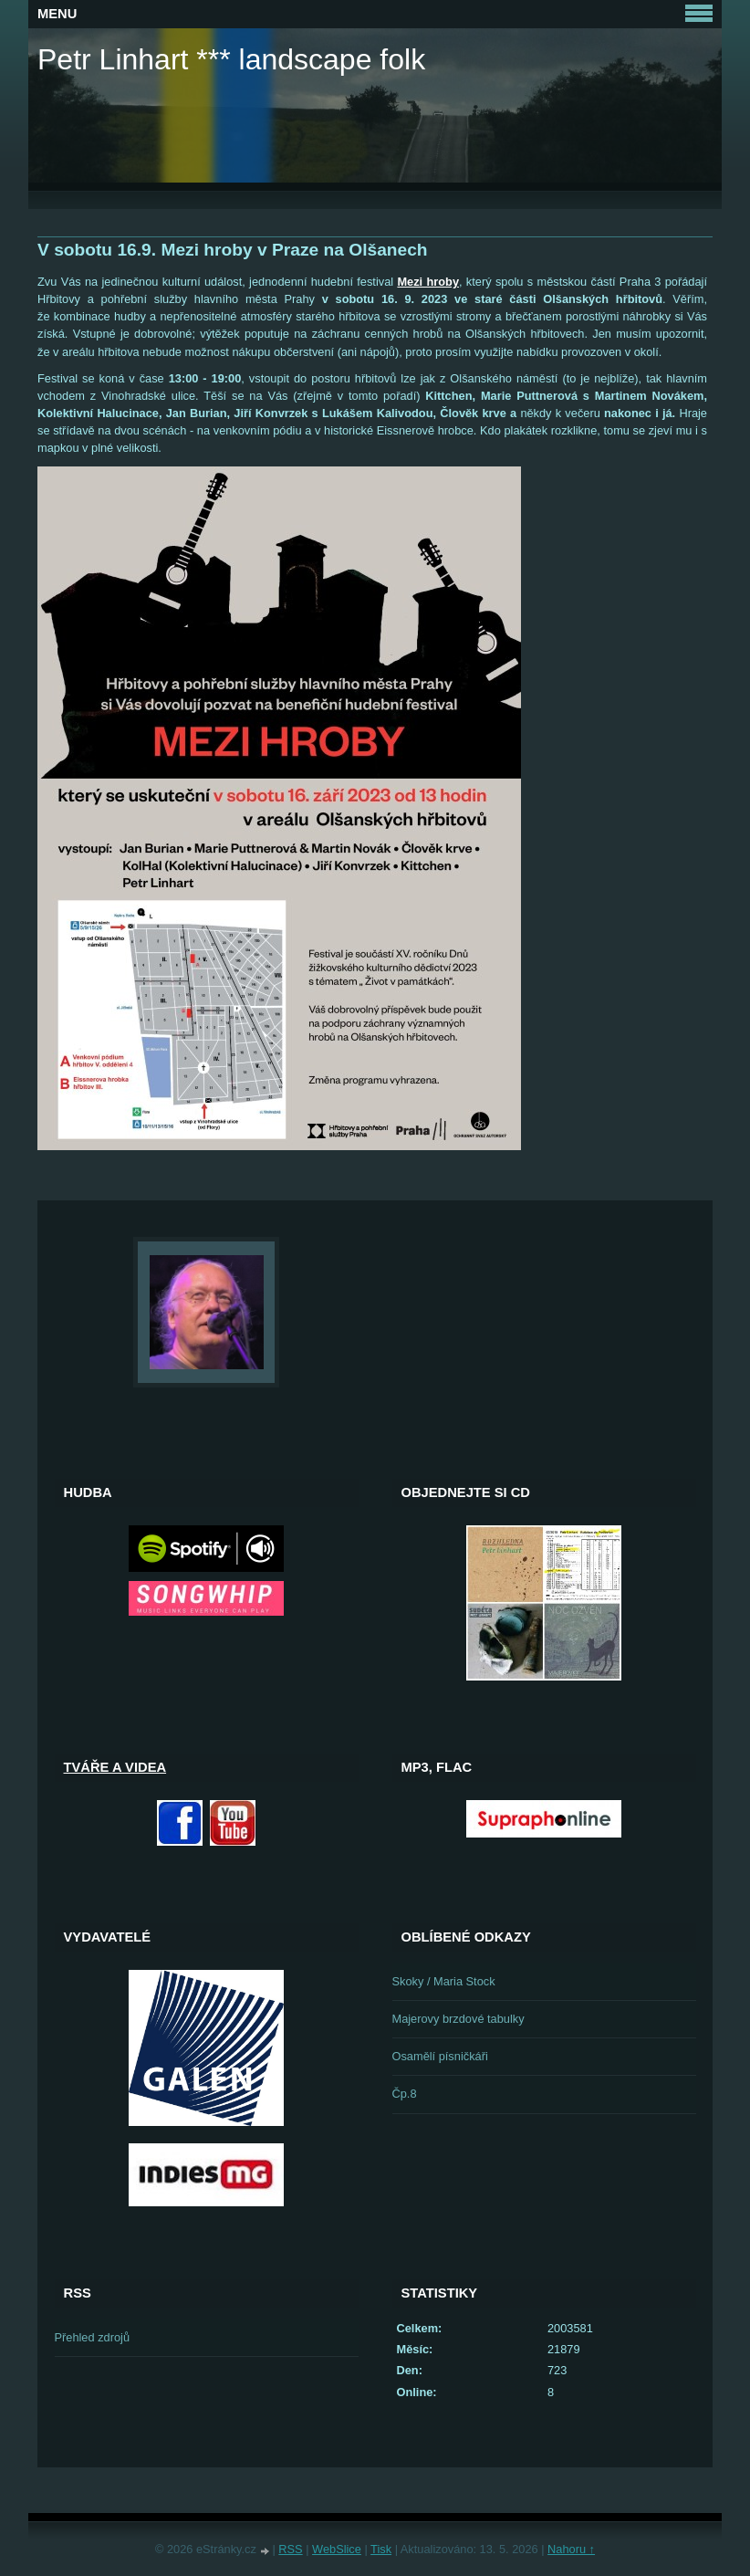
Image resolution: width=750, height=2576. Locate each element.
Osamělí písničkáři (440, 2056)
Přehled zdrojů (92, 2337)
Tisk (380, 2549)
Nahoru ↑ (571, 2549)
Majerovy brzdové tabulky (458, 2019)
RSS (290, 2549)
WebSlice (336, 2549)
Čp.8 (404, 2093)
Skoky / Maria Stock (443, 1981)
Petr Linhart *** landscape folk (231, 59)
